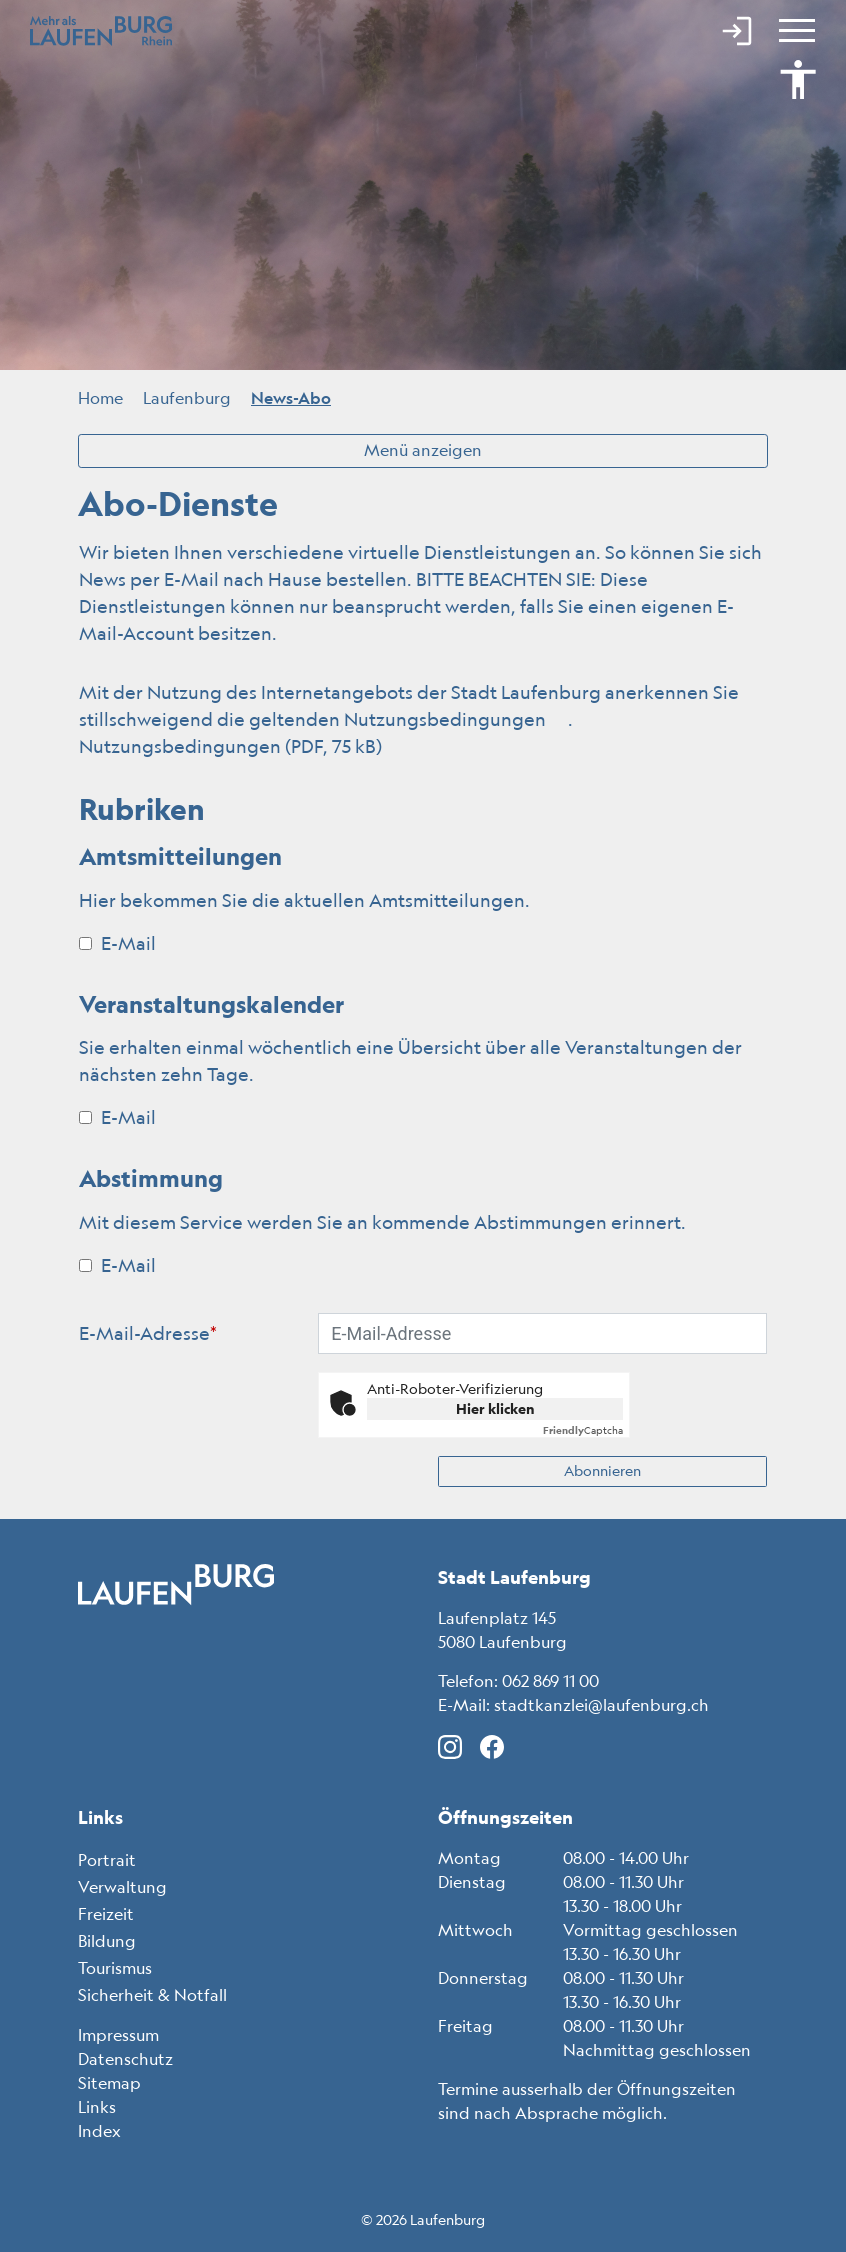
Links (97, 2107)
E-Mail (117, 943)
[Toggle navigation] (794, 30)
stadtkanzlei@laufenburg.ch (601, 1705)
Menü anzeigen (423, 450)
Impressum (118, 2035)
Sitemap (109, 2083)
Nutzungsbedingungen (456, 719)
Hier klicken (495, 1409)
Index (99, 2131)
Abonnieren (602, 1471)
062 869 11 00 (550, 1681)
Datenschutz (125, 2059)
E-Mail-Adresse (148, 1333)
